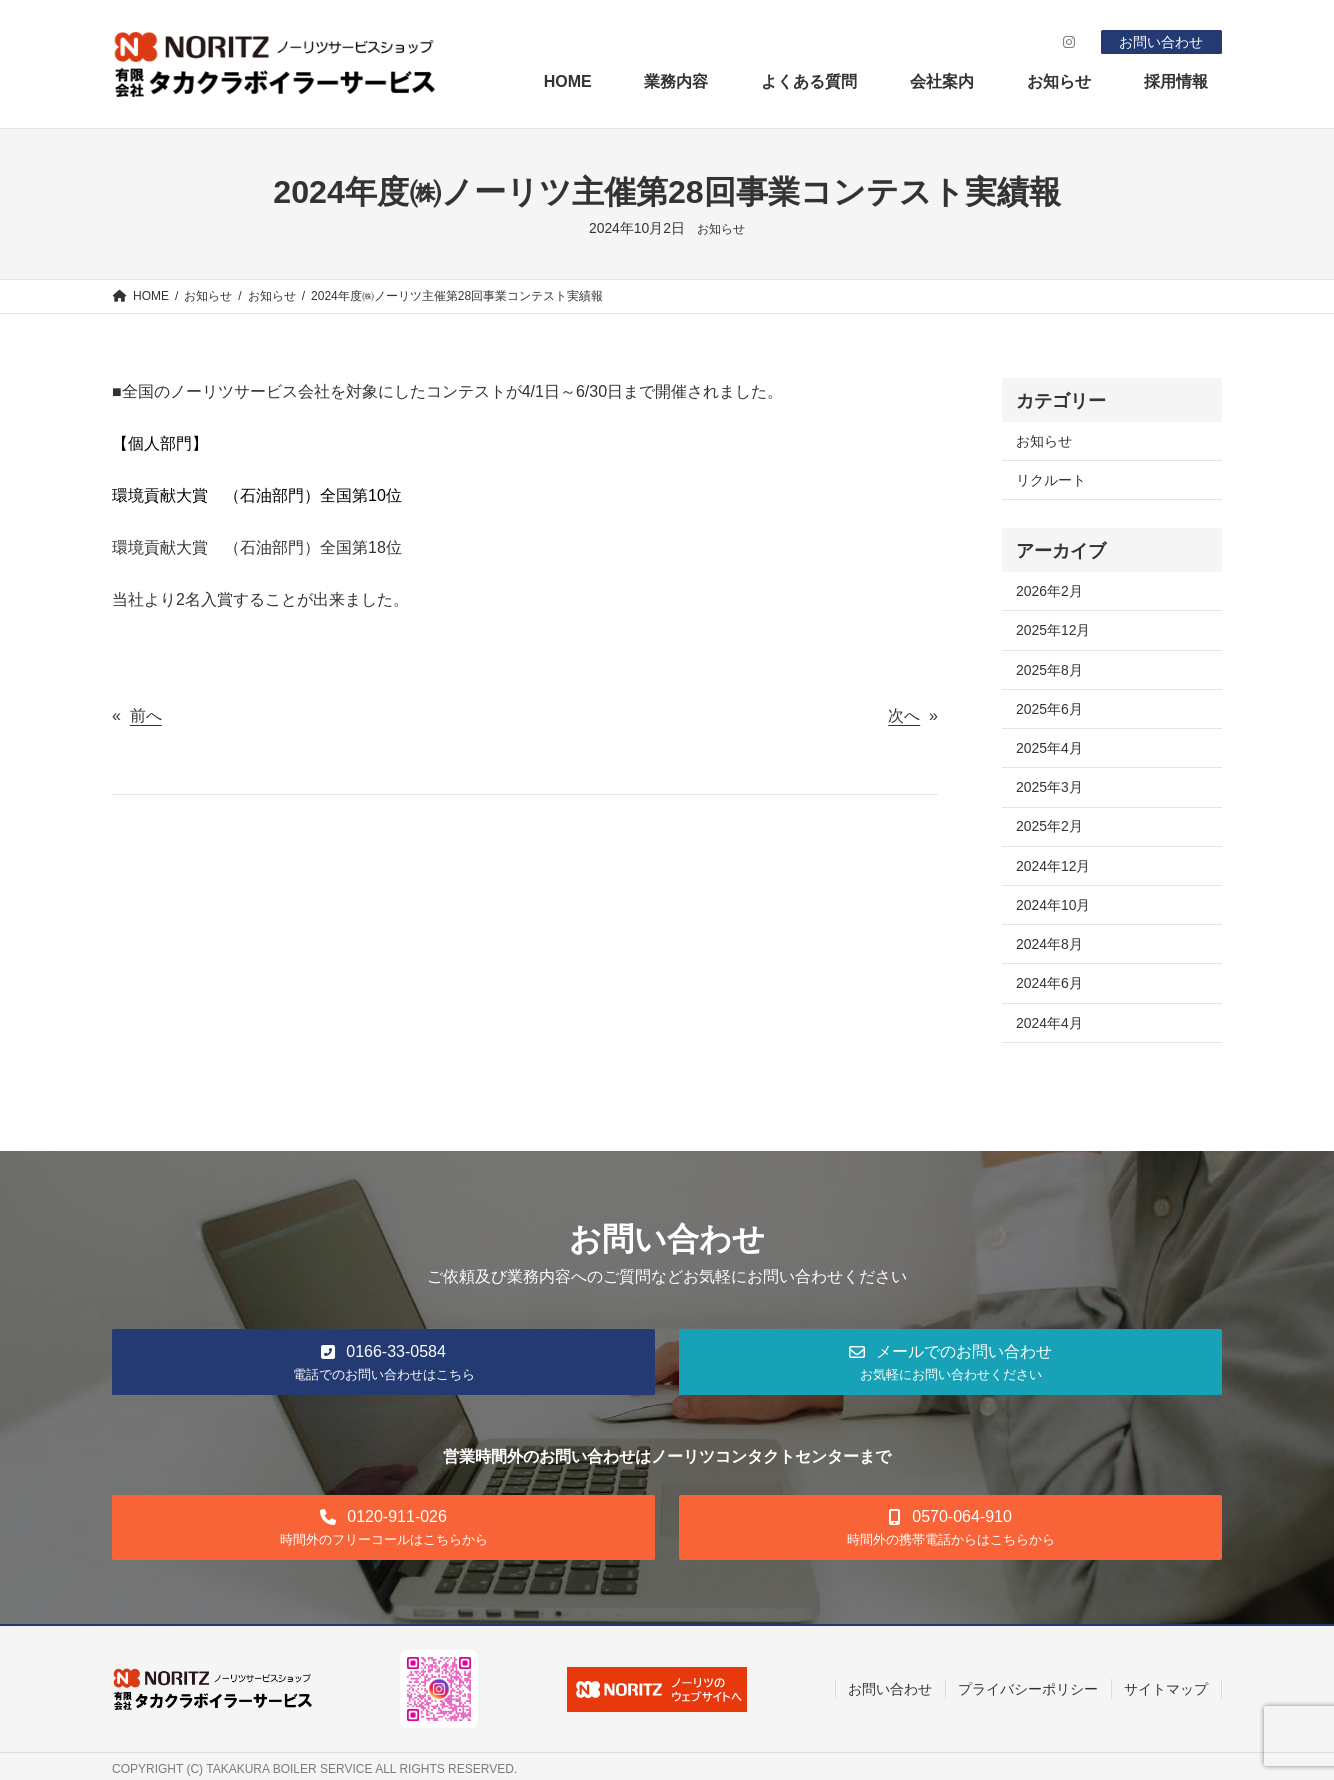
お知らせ (721, 229)
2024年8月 (1049, 944)
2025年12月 (1053, 630)
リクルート (1051, 480)
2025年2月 (1049, 826)
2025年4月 (1049, 748)
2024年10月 (1053, 905)
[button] (383, 1361)
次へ (904, 715)
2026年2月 (1049, 591)
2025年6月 (1049, 709)
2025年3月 (1049, 787)
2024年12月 (1053, 866)
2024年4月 (1049, 1023)
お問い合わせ (1161, 42)
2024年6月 (1049, 983)
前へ (146, 715)
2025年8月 (1049, 670)
